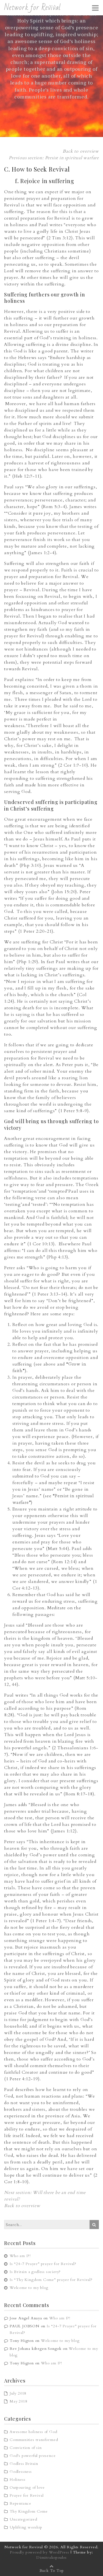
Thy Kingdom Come (29, 2511)
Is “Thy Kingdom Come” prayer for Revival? (51, 2279)
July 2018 (18, 2393)
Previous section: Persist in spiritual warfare (54, 158)
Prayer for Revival (26, 2495)
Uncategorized (23, 2519)
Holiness (17, 2479)
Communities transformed (34, 2439)
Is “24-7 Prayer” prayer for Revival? (43, 2263)
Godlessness (21, 2471)
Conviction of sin (26, 2447)
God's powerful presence (32, 2455)
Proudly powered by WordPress (39, 2552)
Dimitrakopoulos (51, 2557)
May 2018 (18, 2401)
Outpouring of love (27, 2487)
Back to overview (81, 151)
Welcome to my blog (29, 2287)
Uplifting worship (26, 2527)
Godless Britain (24, 2463)
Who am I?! (20, 2255)
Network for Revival (32, 7)
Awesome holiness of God (33, 2431)
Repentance (20, 2503)
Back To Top (52, 2570)
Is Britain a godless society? (35, 2271)
